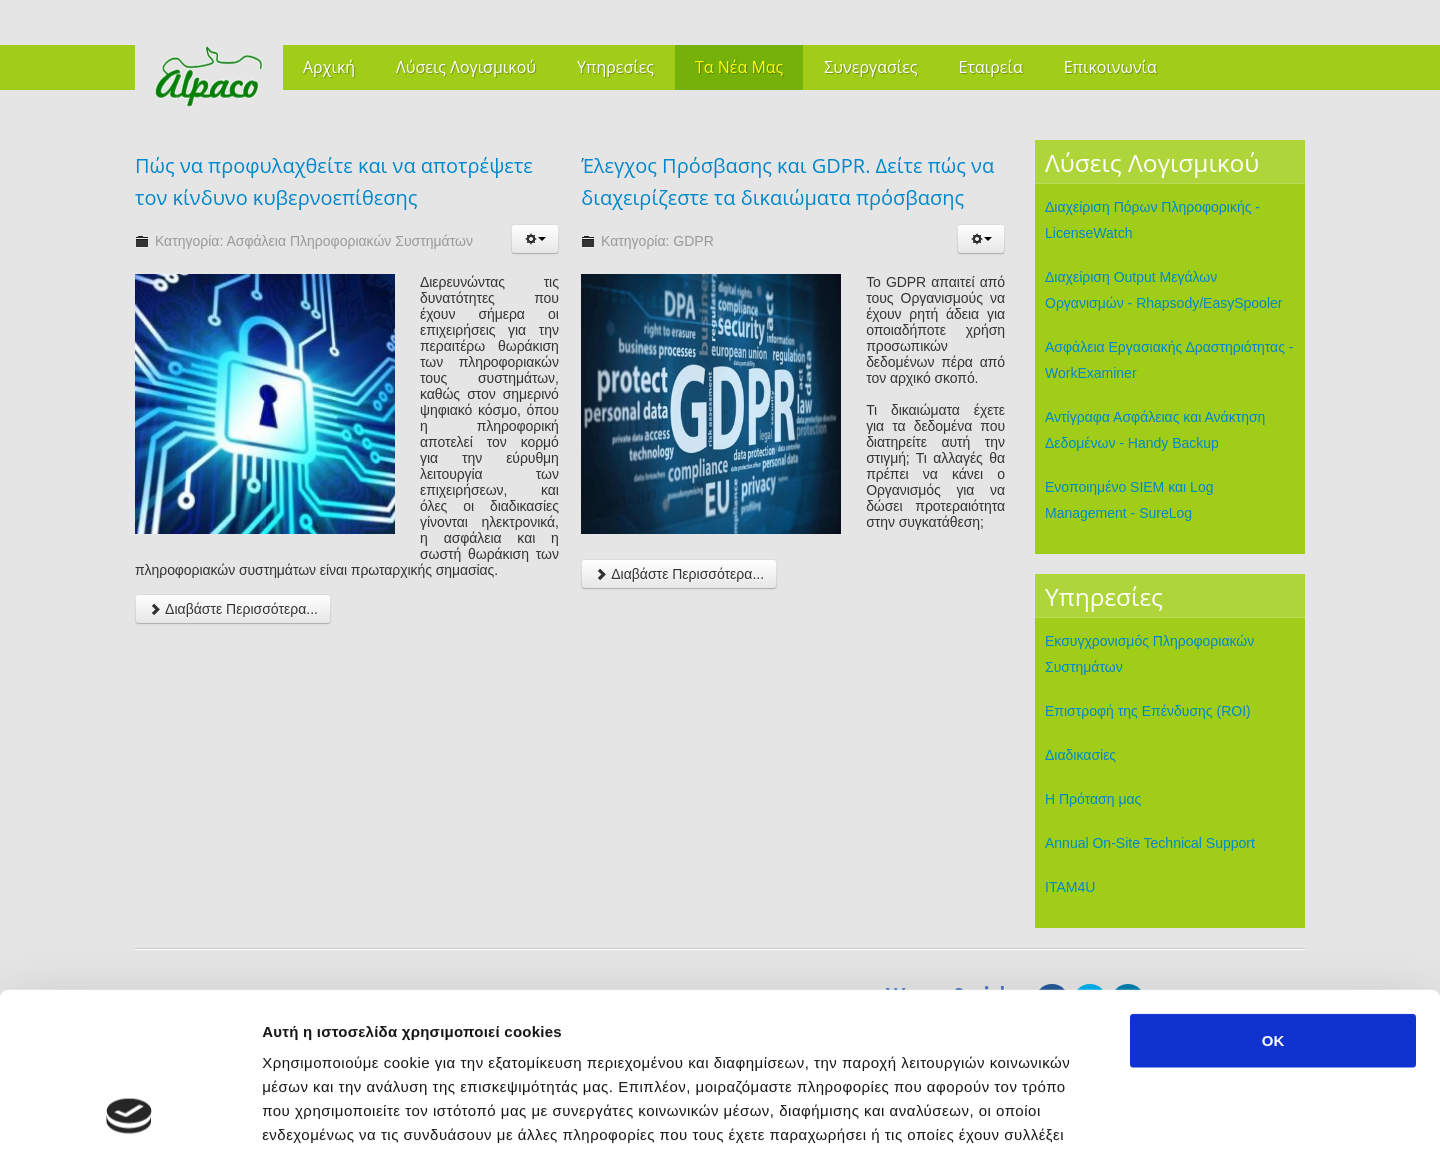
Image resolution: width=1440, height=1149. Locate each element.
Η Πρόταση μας (1093, 799)
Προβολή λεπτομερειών (1188, 1109)
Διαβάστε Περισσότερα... (233, 609)
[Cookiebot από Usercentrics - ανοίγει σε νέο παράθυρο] (129, 1110)
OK (1273, 886)
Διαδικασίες (1080, 755)
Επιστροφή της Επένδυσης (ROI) (1148, 711)
